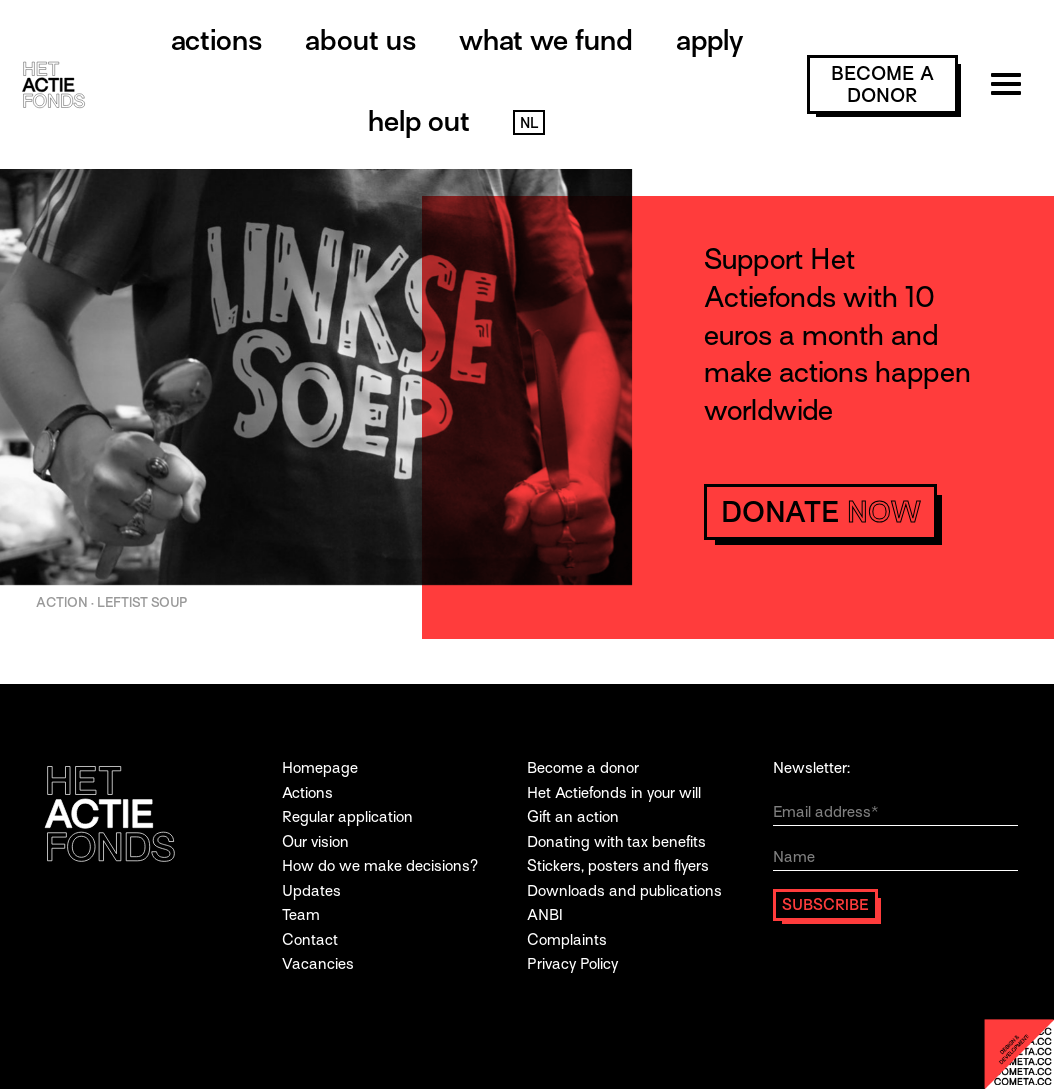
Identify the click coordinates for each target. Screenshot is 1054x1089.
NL (529, 123)
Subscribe (825, 904)
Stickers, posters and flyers (618, 865)
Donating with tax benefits (616, 841)
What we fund (546, 40)
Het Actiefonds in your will (614, 792)
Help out (419, 121)
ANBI (545, 914)
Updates (311, 890)
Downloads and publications (624, 890)
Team (301, 914)
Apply (709, 40)
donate (821, 512)
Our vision (315, 841)
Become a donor (583, 767)
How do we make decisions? (380, 865)
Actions (216, 40)
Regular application (347, 816)
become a (882, 84)
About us (360, 40)
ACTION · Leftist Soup (111, 602)
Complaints (567, 939)
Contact (310, 939)
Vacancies (318, 963)
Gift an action (573, 816)
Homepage (320, 767)
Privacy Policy (572, 963)
